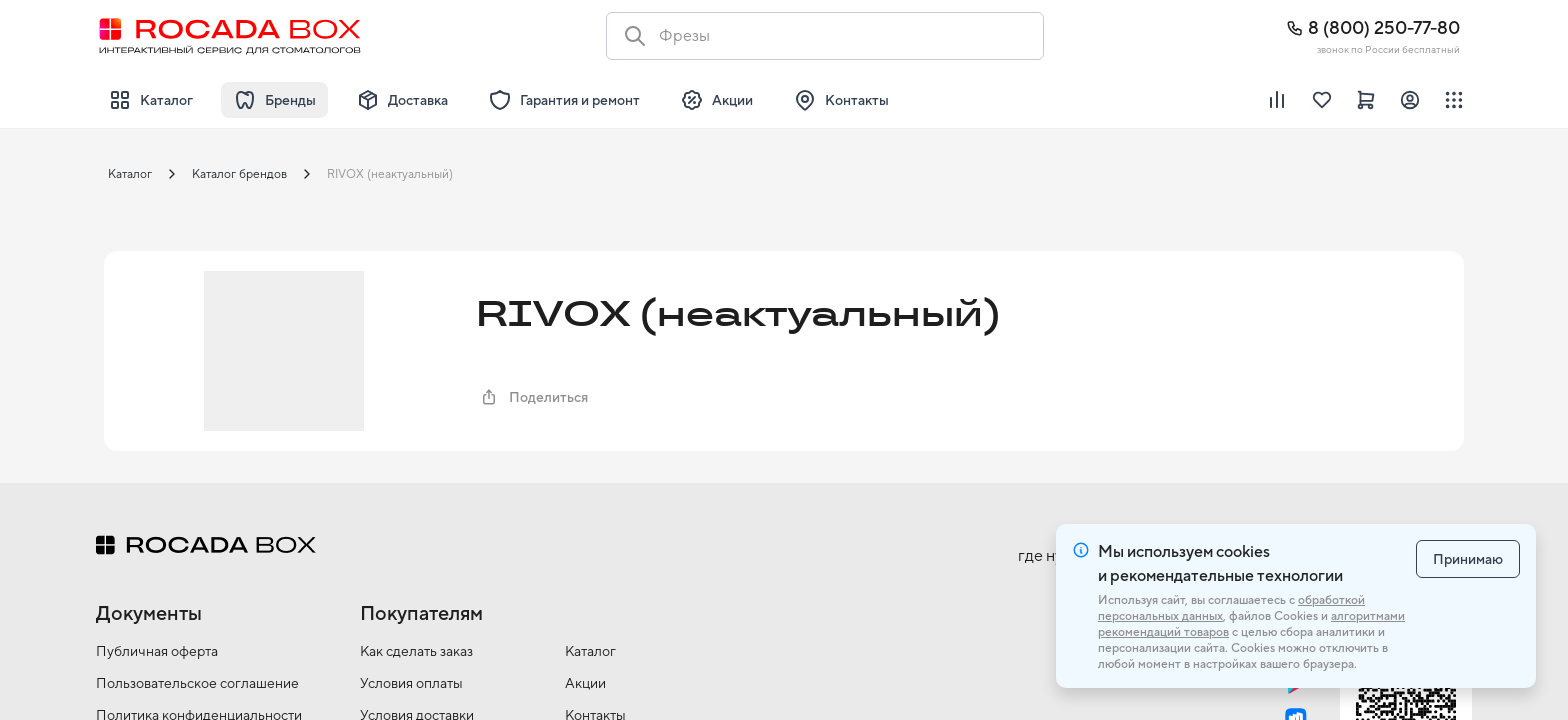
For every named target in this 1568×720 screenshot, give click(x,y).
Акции (585, 683)
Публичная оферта (157, 651)
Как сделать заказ (416, 651)
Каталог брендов (239, 174)
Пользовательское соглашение (197, 683)
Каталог (130, 174)
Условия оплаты (411, 683)
